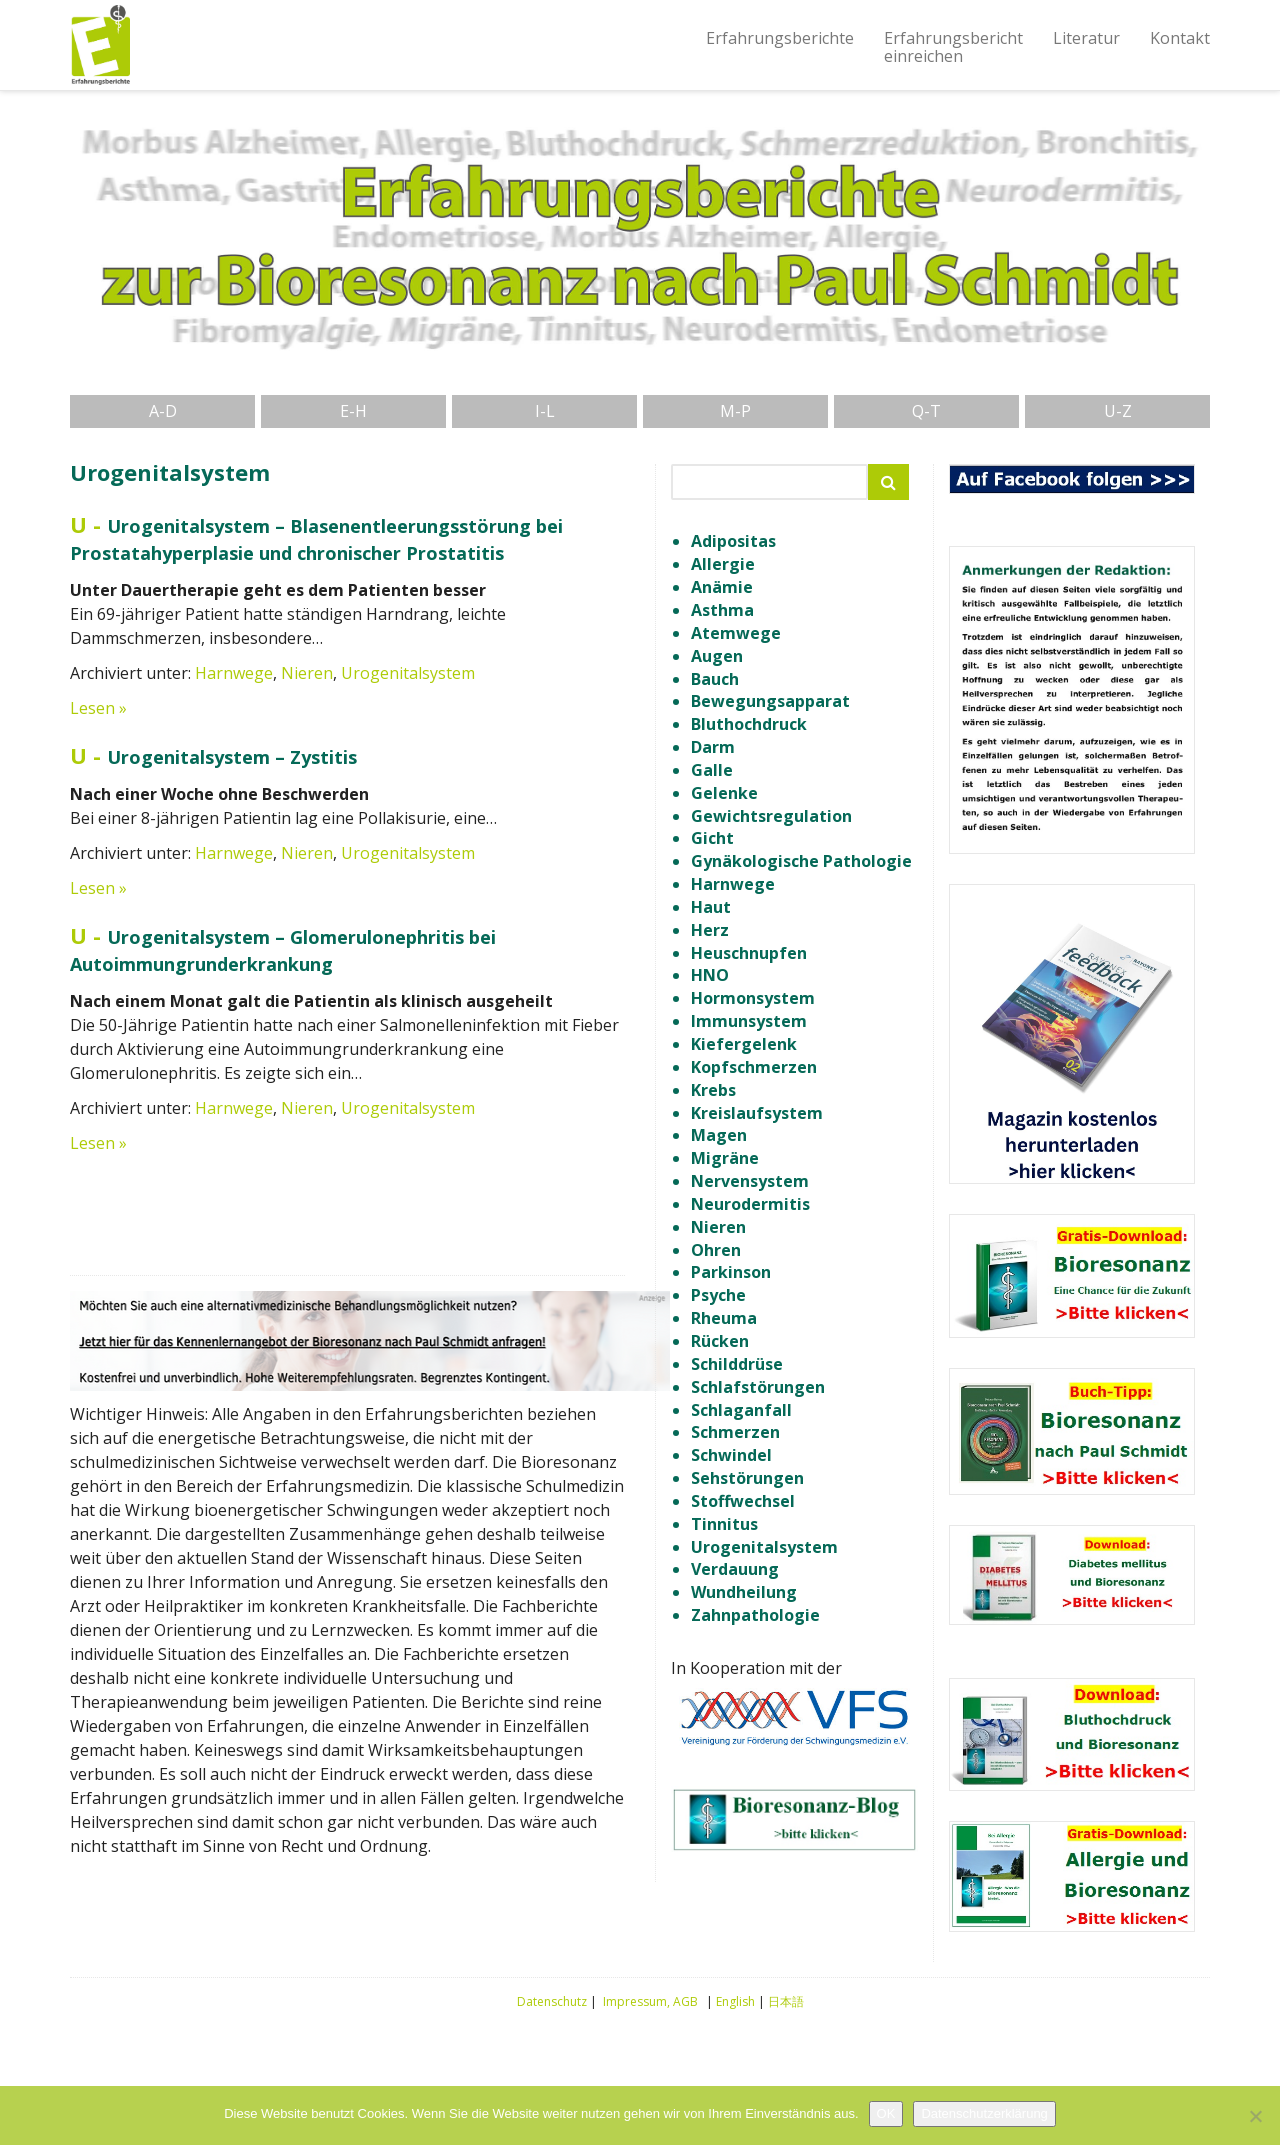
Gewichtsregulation (771, 816)
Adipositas (733, 541)
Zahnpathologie (755, 1615)
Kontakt (1180, 38)
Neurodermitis (750, 1204)
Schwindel (731, 1455)
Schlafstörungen (758, 1387)
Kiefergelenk (744, 1044)
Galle (712, 770)
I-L (545, 411)
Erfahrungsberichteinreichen (953, 47)
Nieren (307, 673)
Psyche (718, 1295)
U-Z (1118, 411)
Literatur (1086, 38)
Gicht (712, 838)
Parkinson (731, 1272)
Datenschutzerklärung (984, 2113)
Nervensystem (750, 1181)
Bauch (715, 679)
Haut (711, 907)
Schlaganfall (741, 1410)
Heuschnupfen (749, 953)
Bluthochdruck (749, 724)
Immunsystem (749, 1021)
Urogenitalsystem (408, 673)
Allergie (723, 564)
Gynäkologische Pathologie (801, 861)
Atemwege (736, 633)
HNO (710, 975)
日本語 (786, 2001)
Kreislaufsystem (757, 1113)
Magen (719, 1135)
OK (886, 2113)
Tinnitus (724, 1524)
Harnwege (234, 673)
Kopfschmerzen (754, 1067)
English (735, 2001)
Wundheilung (744, 1592)
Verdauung (735, 1569)
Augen (717, 656)
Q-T (926, 411)
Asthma (722, 610)
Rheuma (724, 1318)
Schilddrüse (737, 1364)
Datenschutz (552, 2001)
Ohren (716, 1250)
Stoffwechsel (743, 1501)
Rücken (720, 1341)
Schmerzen (735, 1432)
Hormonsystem (753, 998)
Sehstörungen (747, 1478)
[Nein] (1255, 2116)
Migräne (725, 1158)
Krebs (713, 1090)
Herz (710, 930)
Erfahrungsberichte (780, 38)
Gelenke (724, 793)
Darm (713, 747)
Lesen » (98, 708)
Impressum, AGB (650, 2001)
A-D (163, 411)
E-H (353, 411)
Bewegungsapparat (770, 701)
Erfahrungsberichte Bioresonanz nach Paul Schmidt (100, 45)
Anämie (722, 587)
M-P (735, 411)
